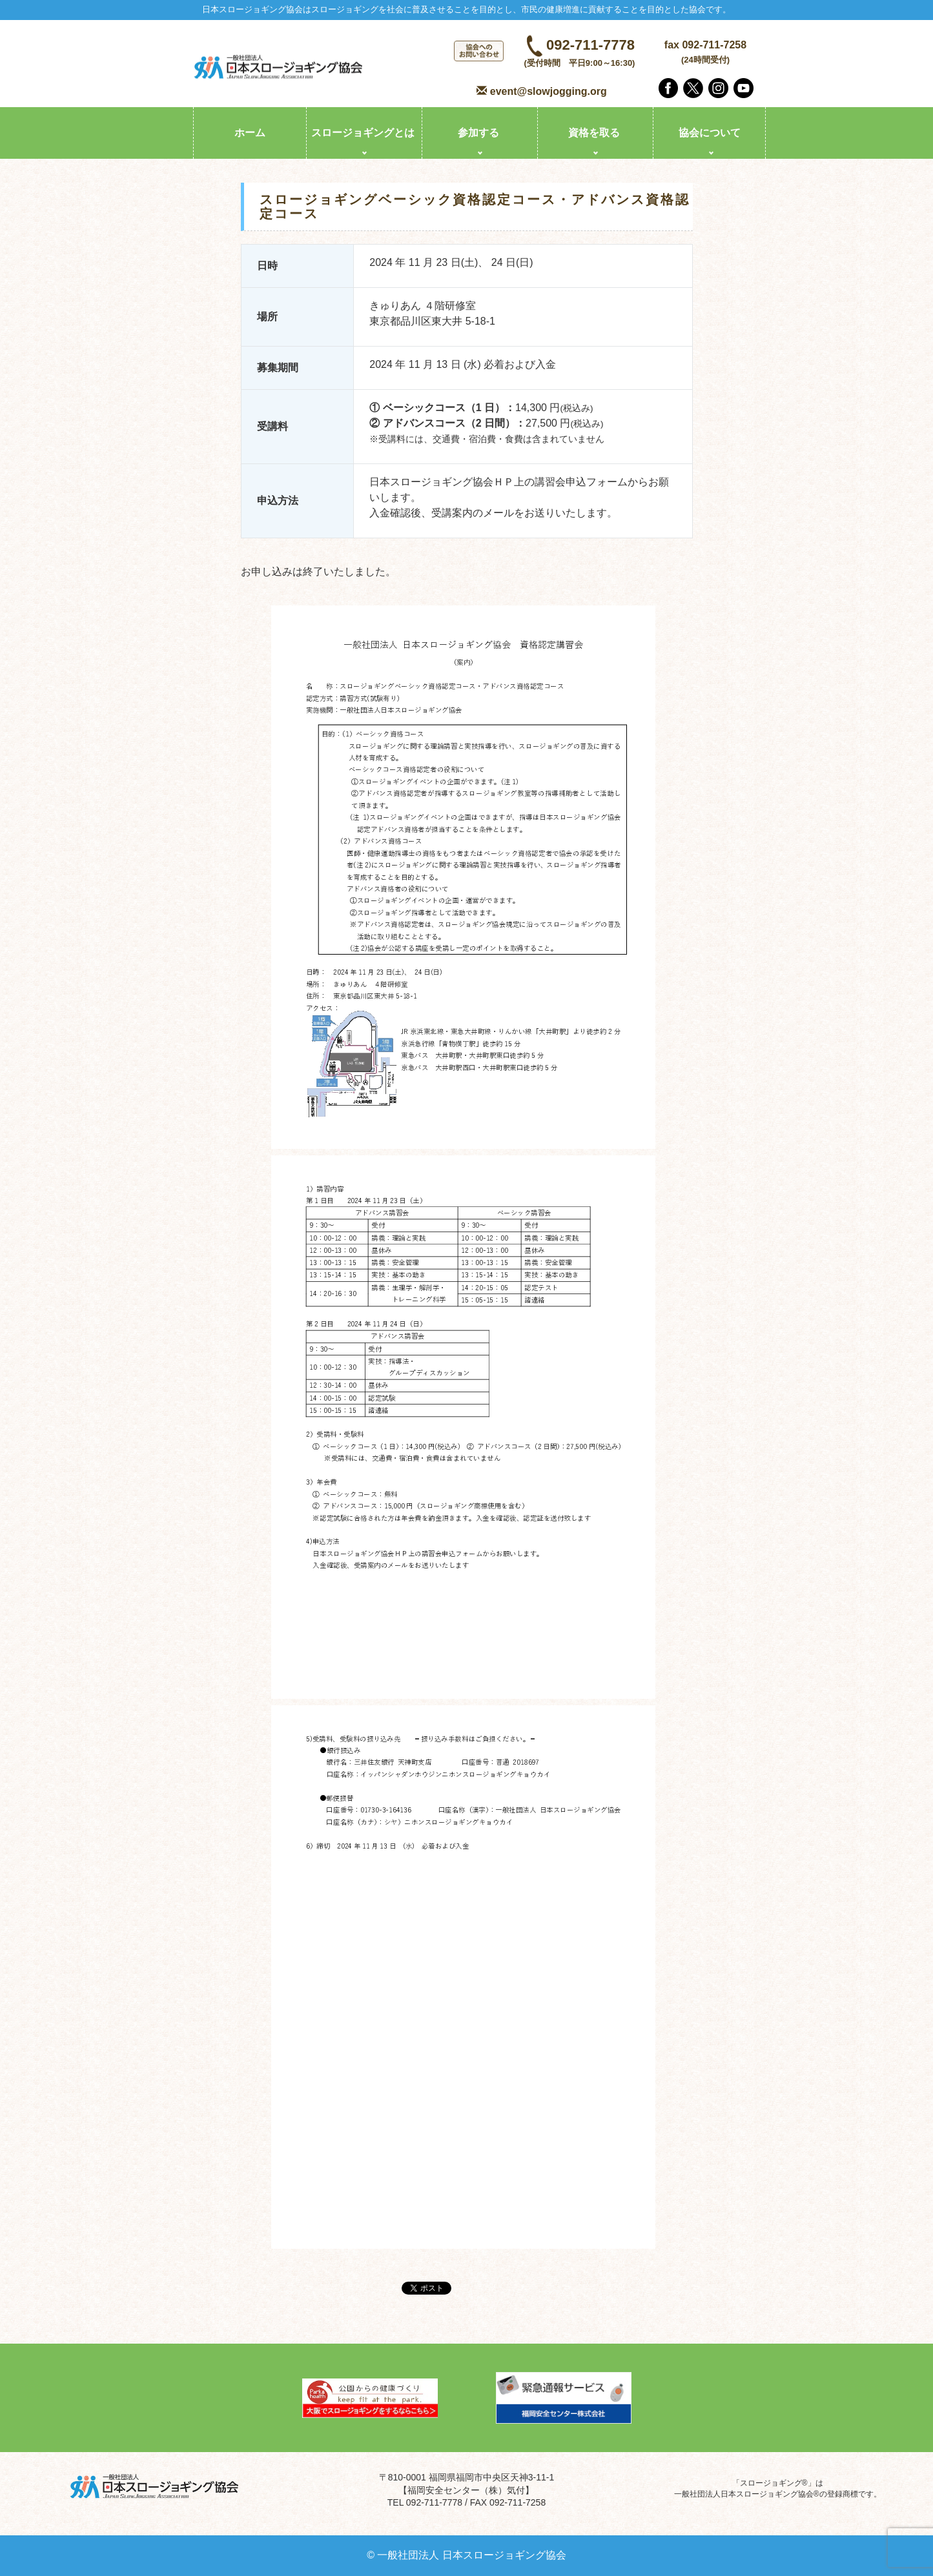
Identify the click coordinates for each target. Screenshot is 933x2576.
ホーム (249, 132)
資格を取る (594, 132)
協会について (710, 132)
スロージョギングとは (363, 132)
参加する (478, 132)
